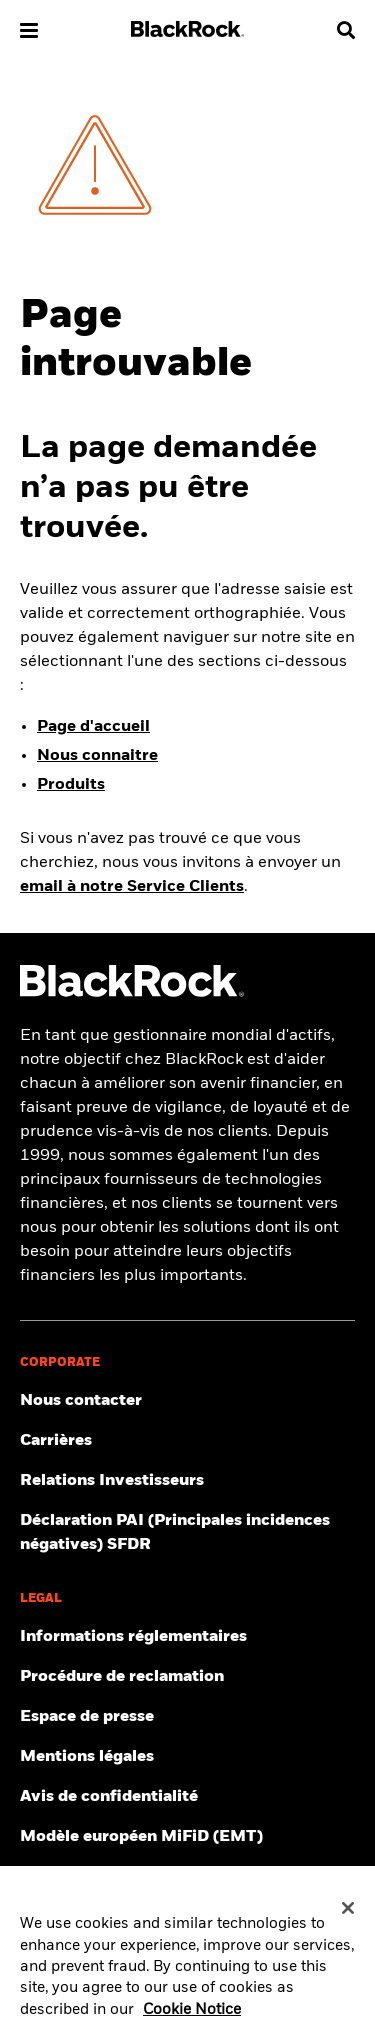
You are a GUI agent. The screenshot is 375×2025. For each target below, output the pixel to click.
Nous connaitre (97, 756)
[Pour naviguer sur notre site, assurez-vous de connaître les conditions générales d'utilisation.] (187, 1757)
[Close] (348, 1914)
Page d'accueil (93, 727)
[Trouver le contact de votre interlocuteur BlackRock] (187, 1401)
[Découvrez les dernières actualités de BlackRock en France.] (187, 1717)
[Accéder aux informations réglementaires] (187, 1637)
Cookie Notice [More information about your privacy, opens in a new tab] (192, 2015)
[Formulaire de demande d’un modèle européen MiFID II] (187, 1837)
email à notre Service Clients (132, 887)
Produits (71, 785)
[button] (29, 30)
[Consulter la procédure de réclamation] (187, 1677)
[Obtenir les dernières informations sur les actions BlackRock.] (187, 1481)
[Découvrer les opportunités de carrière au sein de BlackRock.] (187, 1441)
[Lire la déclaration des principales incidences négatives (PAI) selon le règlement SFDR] (187, 1533)
